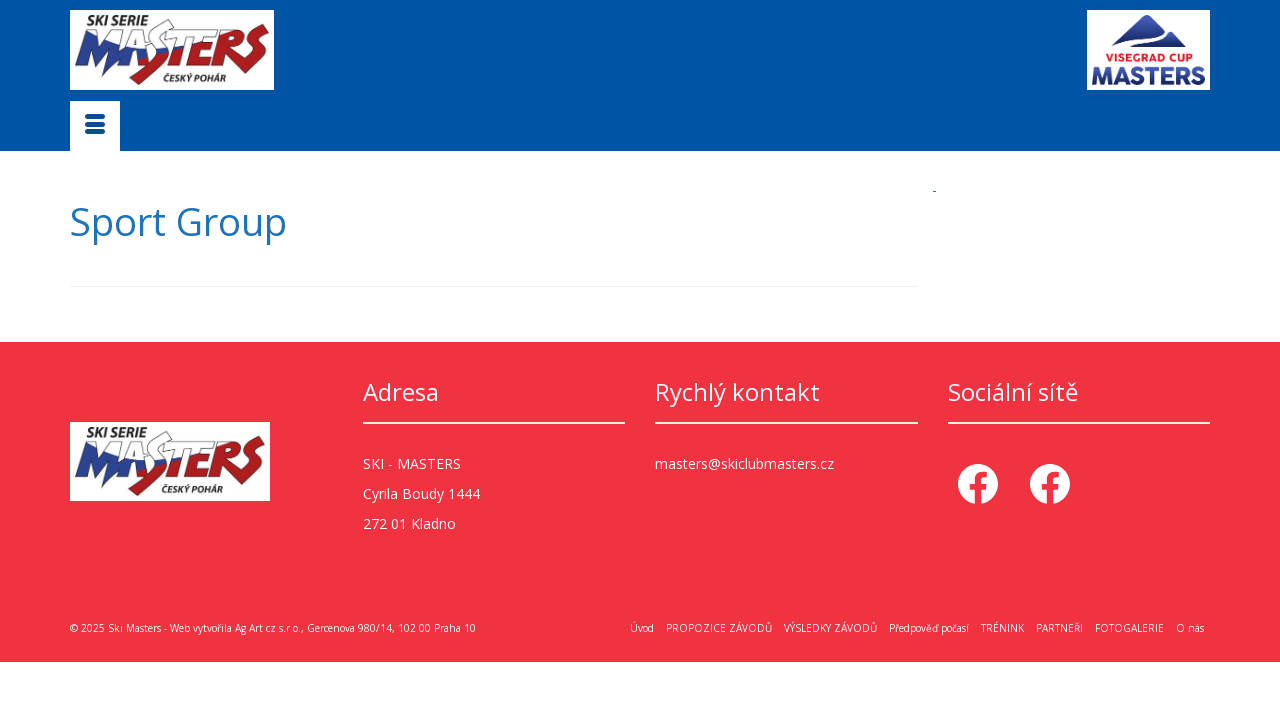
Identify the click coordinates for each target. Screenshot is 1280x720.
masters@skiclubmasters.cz (744, 462)
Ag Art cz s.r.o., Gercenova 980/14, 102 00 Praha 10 (355, 627)
